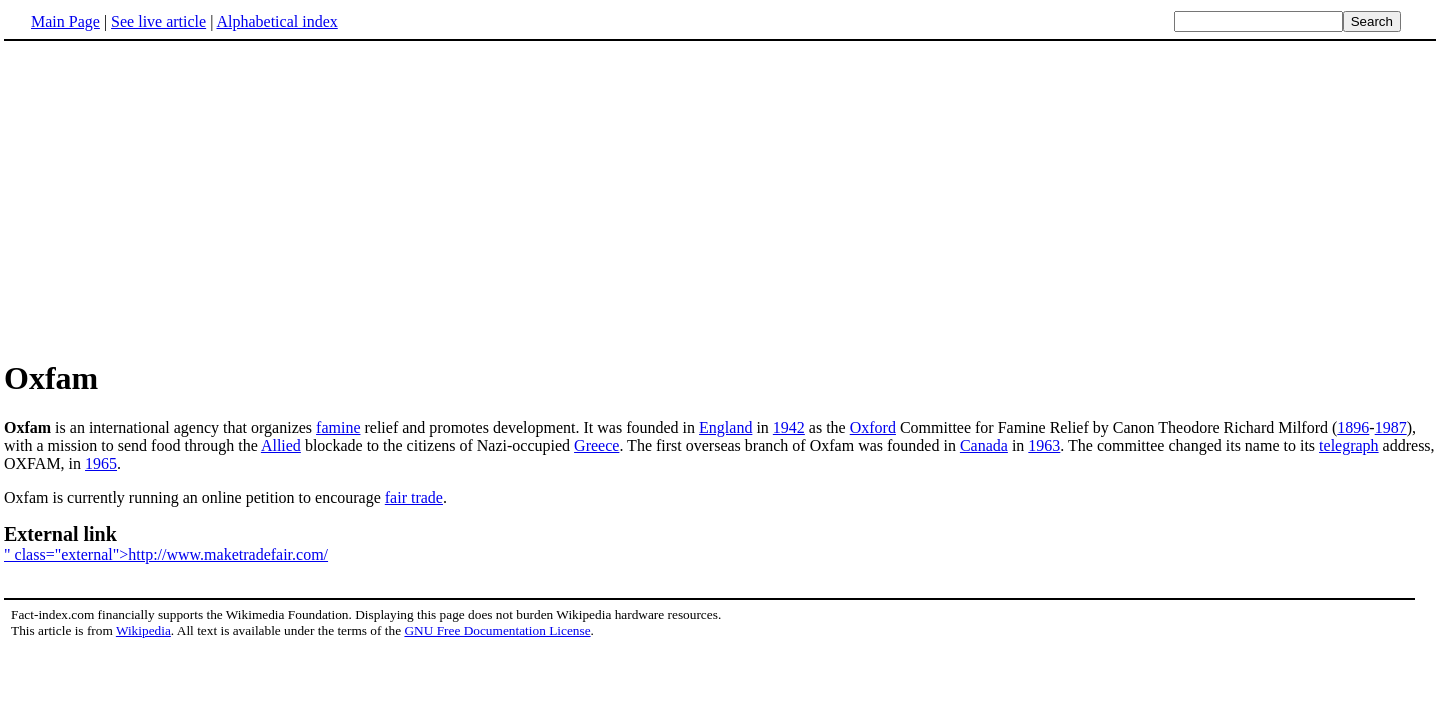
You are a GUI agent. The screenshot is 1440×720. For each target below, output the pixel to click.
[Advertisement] (172, 199)
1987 (1391, 427)
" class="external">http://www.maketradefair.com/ (166, 554)
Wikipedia (143, 630)
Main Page (65, 21)
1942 (789, 427)
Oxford (873, 427)
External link (60, 534)
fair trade (414, 497)
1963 (1044, 445)
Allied (281, 445)
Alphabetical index (276, 21)
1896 (1353, 427)
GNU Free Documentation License (497, 630)
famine (338, 427)
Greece (596, 445)
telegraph (1349, 445)
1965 (101, 463)
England (725, 427)
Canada (984, 445)
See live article (158, 21)
